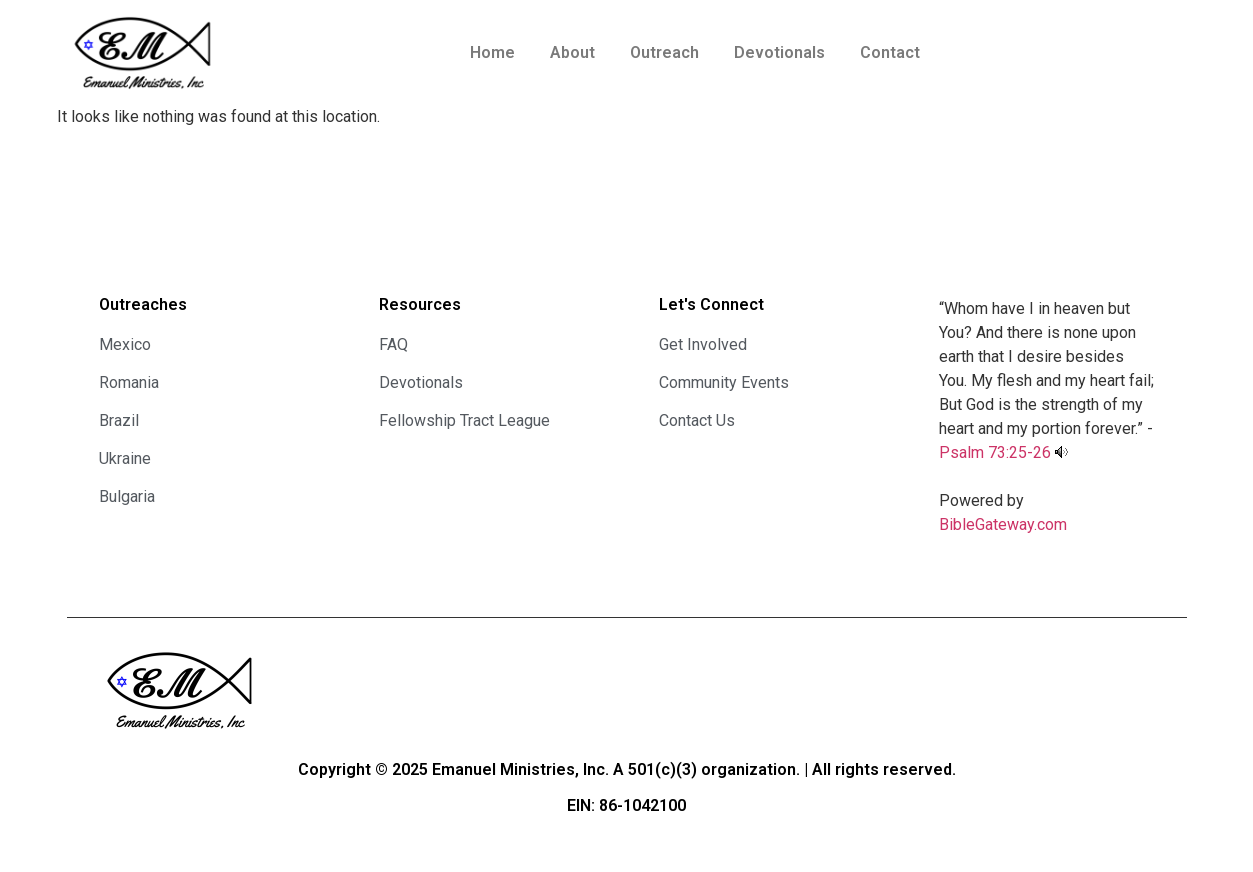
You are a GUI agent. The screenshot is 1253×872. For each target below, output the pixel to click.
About (572, 52)
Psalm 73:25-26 (995, 452)
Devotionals (779, 52)
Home (492, 52)
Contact (890, 52)
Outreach (664, 52)
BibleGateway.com (1003, 524)
